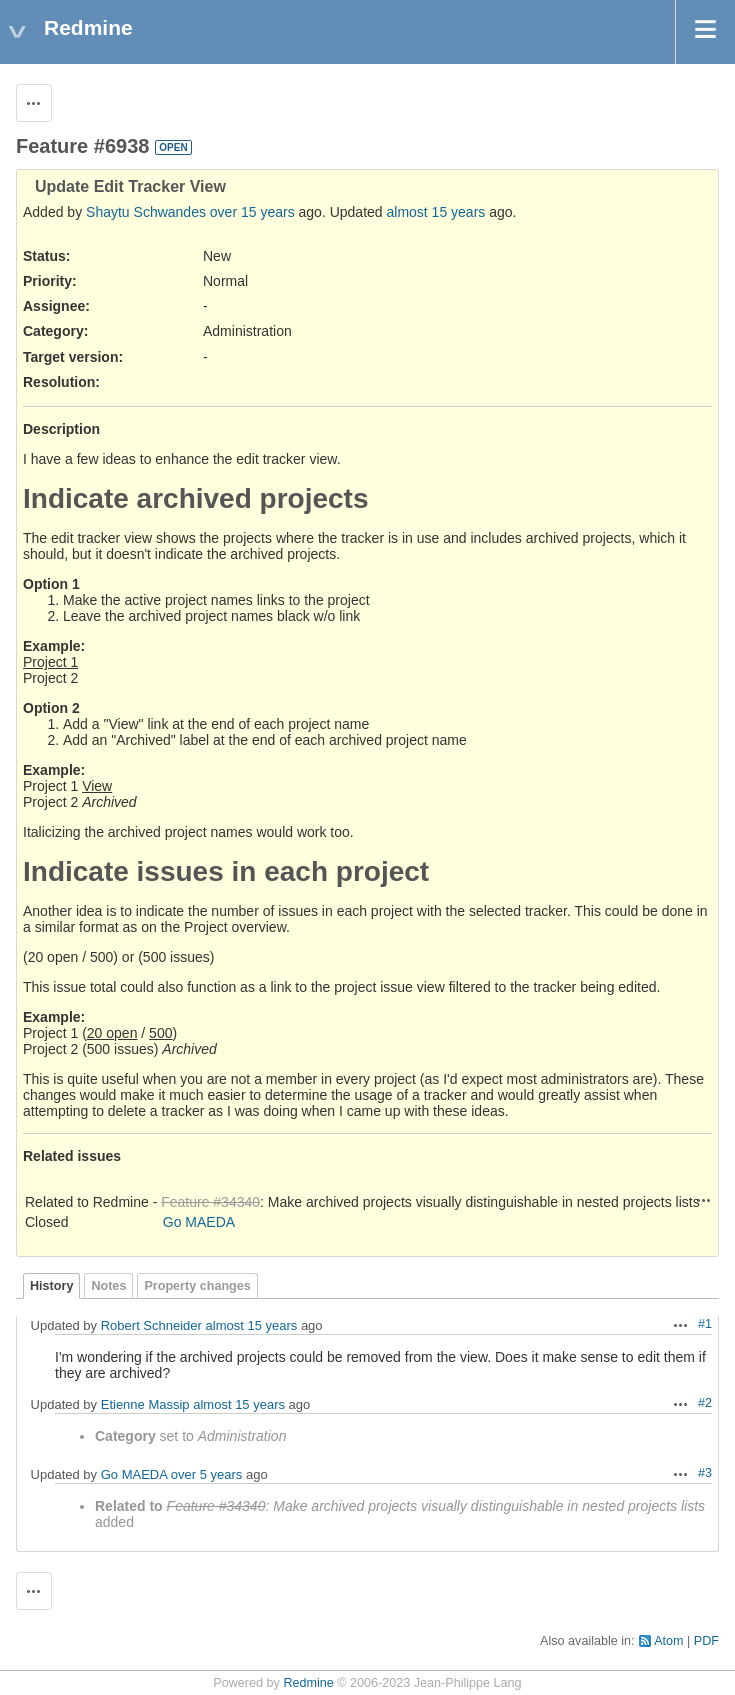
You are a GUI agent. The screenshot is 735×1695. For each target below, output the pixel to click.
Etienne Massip (145, 1404)
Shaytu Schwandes (146, 212)
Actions (704, 1200)
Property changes (197, 1286)
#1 (705, 1324)
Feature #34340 (210, 1202)
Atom (668, 1641)
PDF (706, 1641)
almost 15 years (436, 212)
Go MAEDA (199, 1222)
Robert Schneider (151, 1325)
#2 (705, 1403)
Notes (108, 1286)
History (51, 1286)
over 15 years (252, 212)
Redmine (308, 1683)
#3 (705, 1473)
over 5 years (207, 1474)
